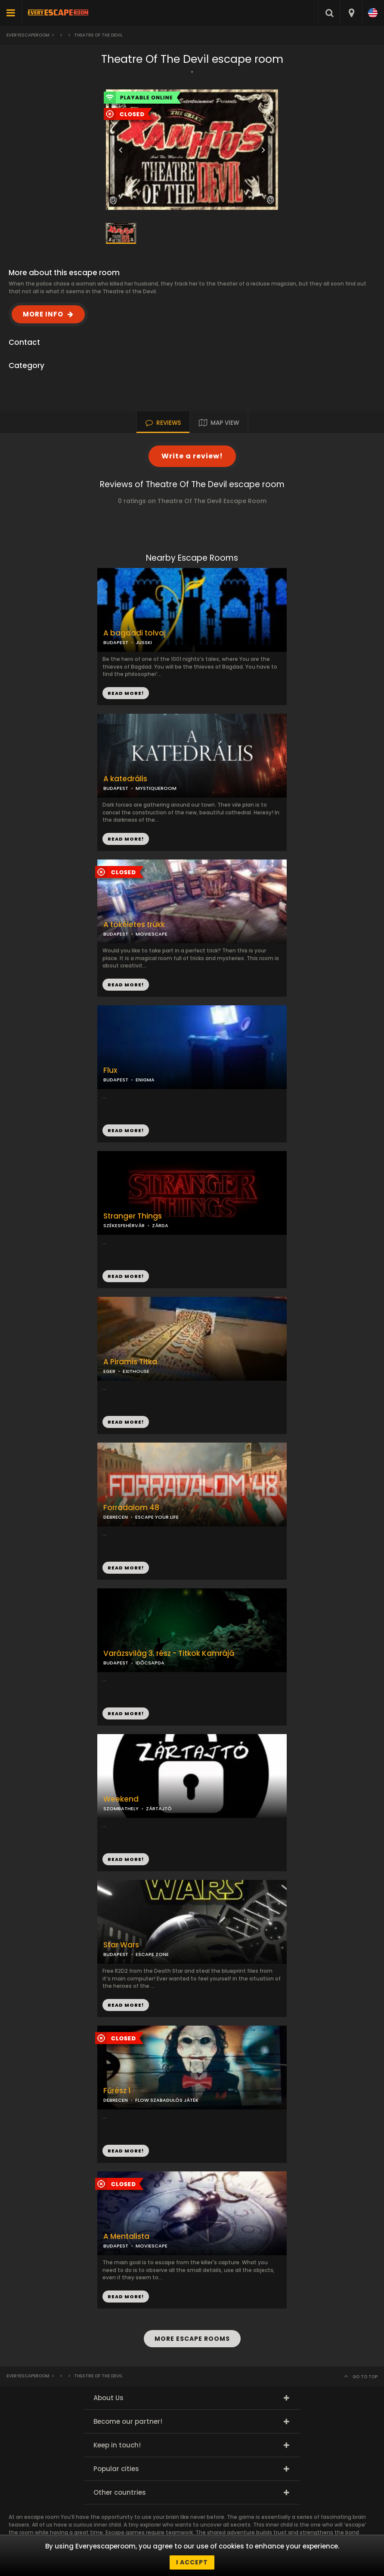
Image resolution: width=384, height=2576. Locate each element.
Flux (110, 1070)
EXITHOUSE (136, 1371)
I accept (192, 2562)
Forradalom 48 (131, 1507)
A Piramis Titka (130, 1361)
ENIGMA (145, 1079)
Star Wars (121, 1945)
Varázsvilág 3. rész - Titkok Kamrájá (168, 1653)
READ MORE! (126, 838)
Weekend (121, 1799)
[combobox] (351, 13)
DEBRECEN (115, 1517)
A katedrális (125, 778)
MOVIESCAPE (151, 933)
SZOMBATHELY (121, 1808)
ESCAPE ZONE (152, 1954)
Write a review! (192, 456)
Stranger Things (132, 1216)
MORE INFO (43, 314)
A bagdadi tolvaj (134, 633)
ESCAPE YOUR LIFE (157, 1517)
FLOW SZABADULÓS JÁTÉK (166, 2100)
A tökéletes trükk (134, 924)
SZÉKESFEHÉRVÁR (124, 1225)
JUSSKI (144, 642)
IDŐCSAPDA (150, 1662)
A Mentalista (126, 2236)
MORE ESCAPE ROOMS (192, 2338)
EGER (109, 1371)
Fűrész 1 (117, 2090)
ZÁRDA (160, 1225)
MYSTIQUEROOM (156, 788)
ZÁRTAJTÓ (159, 1808)
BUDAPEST (115, 788)
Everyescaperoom (28, 35)
